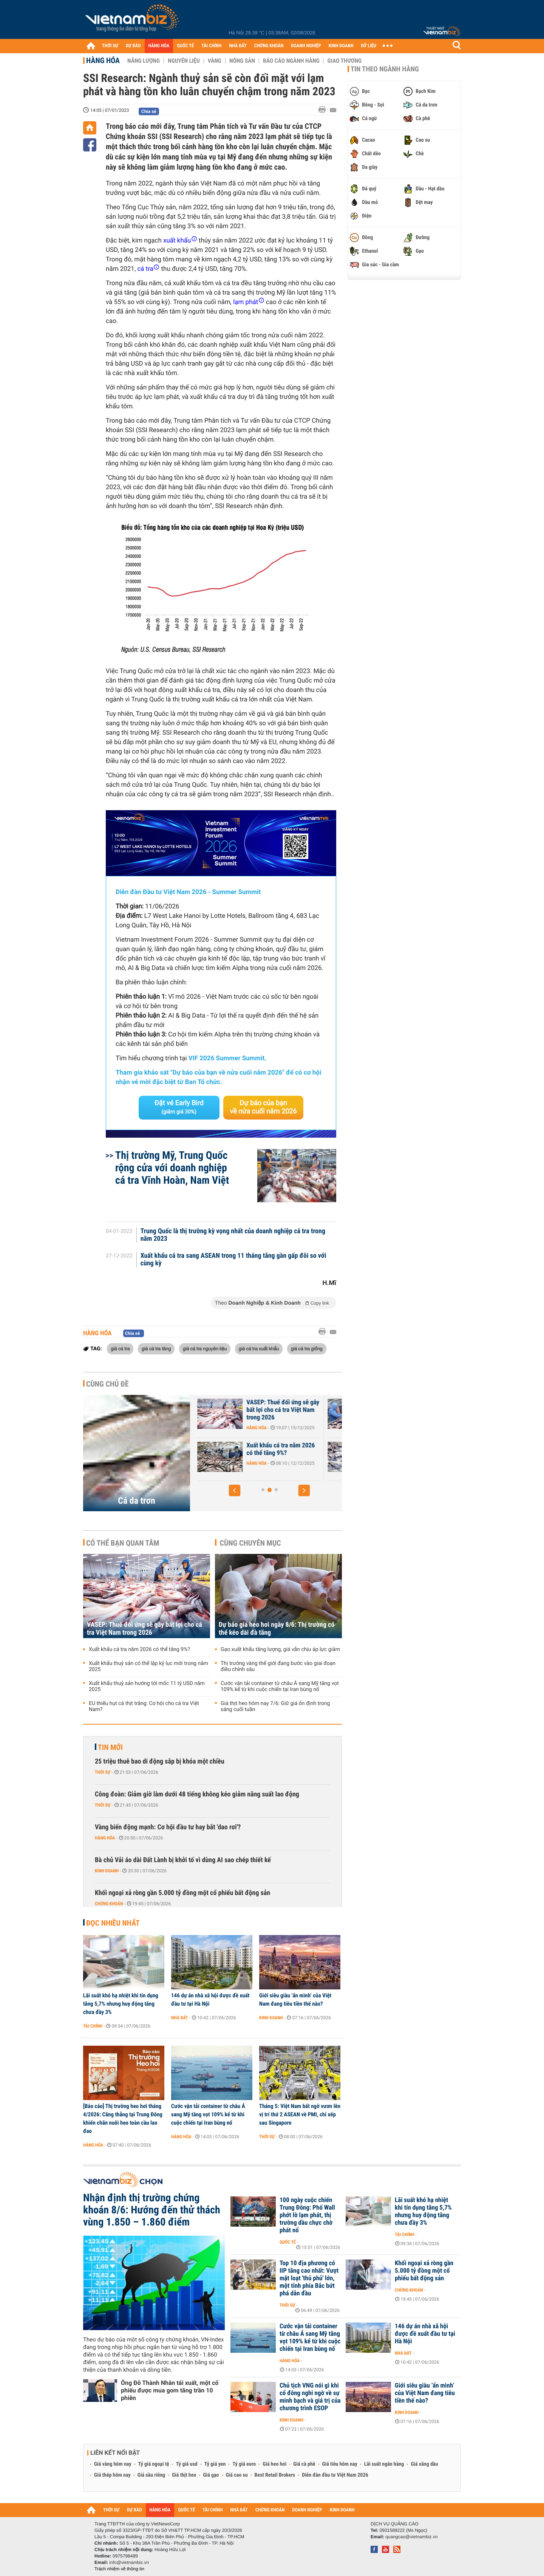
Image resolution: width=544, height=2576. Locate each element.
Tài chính (92, 2026)
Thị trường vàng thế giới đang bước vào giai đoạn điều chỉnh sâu (278, 1666)
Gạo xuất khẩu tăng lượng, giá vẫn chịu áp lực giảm (280, 1649)
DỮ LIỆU (368, 46)
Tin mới (110, 1747)
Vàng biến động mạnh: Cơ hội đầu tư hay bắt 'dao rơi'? (168, 1827)
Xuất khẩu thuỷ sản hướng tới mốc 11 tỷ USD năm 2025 (147, 1686)
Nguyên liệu (184, 60)
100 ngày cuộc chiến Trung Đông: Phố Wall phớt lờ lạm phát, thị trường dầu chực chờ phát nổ (307, 2215)
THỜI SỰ (110, 46)
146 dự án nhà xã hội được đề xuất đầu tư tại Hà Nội (210, 1999)
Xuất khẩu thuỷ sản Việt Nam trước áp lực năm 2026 (281, 1406)
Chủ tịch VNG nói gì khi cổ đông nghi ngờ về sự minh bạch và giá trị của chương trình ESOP (310, 2397)
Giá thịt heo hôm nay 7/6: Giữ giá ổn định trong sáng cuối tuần (275, 1706)
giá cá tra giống (307, 1348)
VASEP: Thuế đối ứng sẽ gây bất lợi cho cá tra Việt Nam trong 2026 (144, 1629)
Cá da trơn (136, 1500)
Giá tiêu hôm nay (339, 2464)
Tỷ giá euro (244, 2464)
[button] (235, 1490)
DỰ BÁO (133, 46)
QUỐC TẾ (185, 46)
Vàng (214, 60)
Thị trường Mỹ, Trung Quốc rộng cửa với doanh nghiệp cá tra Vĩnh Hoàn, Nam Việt (172, 1167)
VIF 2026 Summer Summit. (227, 1058)
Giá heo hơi (274, 2464)
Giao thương (344, 60)
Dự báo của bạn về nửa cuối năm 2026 (263, 1107)
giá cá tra (120, 1348)
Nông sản (242, 60)
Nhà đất (179, 2017)
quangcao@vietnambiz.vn (411, 2536)
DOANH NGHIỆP (306, 46)
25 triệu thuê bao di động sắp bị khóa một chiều (159, 1761)
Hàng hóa (103, 60)
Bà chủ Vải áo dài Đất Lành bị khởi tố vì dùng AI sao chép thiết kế (183, 1860)
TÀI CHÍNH (211, 46)
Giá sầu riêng (151, 2475)
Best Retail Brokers (275, 2475)
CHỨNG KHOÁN (269, 46)
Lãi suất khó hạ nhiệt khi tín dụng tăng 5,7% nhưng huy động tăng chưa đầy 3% (120, 2003)
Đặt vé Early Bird (179, 1107)
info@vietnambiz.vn (129, 2562)
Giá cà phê (304, 2464)
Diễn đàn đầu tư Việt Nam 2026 (335, 2475)
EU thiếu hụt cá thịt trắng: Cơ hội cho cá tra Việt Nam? (144, 1706)
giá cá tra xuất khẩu (259, 1348)
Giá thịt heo (184, 2475)
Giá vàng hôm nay (112, 2464)
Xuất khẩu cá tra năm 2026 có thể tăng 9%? (139, 1649)
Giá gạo (211, 2475)
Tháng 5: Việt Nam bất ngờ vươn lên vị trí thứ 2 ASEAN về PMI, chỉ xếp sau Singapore (299, 2114)
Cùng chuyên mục (250, 1542)
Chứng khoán (109, 1903)
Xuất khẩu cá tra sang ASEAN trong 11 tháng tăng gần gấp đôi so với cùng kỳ (233, 1259)
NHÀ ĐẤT (237, 46)
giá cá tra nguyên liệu (205, 1348)
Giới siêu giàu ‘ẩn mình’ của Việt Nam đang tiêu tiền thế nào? (295, 1999)
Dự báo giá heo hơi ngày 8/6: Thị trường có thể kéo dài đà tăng (276, 1629)
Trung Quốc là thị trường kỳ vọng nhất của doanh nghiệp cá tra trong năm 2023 (233, 1235)
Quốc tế (288, 2242)
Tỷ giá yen (215, 2464)
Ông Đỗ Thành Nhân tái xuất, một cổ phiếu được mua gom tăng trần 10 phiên (169, 2390)
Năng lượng (143, 60)
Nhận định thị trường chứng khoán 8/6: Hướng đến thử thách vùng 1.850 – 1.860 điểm (151, 2210)
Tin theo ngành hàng (385, 69)
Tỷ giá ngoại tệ (153, 2464)
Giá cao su (237, 2475)
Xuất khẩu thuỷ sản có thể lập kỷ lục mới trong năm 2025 (148, 1666)
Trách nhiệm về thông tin (119, 2568)
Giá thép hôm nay (112, 2475)
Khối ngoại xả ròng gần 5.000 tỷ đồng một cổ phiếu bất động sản (182, 1893)
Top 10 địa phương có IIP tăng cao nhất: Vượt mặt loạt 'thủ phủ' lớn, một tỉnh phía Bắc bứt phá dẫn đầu (309, 2278)
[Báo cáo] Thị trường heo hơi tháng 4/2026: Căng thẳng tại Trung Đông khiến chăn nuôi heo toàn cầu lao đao (122, 2118)
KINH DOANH (341, 46)
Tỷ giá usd (187, 2464)
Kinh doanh (107, 1870)
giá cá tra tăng (156, 1348)
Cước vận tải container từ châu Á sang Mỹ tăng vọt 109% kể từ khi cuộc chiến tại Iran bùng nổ (280, 1686)
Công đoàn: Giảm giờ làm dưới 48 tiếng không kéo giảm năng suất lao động (197, 1794)
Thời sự (102, 1772)
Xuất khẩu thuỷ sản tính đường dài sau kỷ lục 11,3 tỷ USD (282, 1453)
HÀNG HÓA (159, 46)
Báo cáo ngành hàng (291, 60)
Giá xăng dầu (424, 2464)
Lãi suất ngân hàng (384, 2464)
